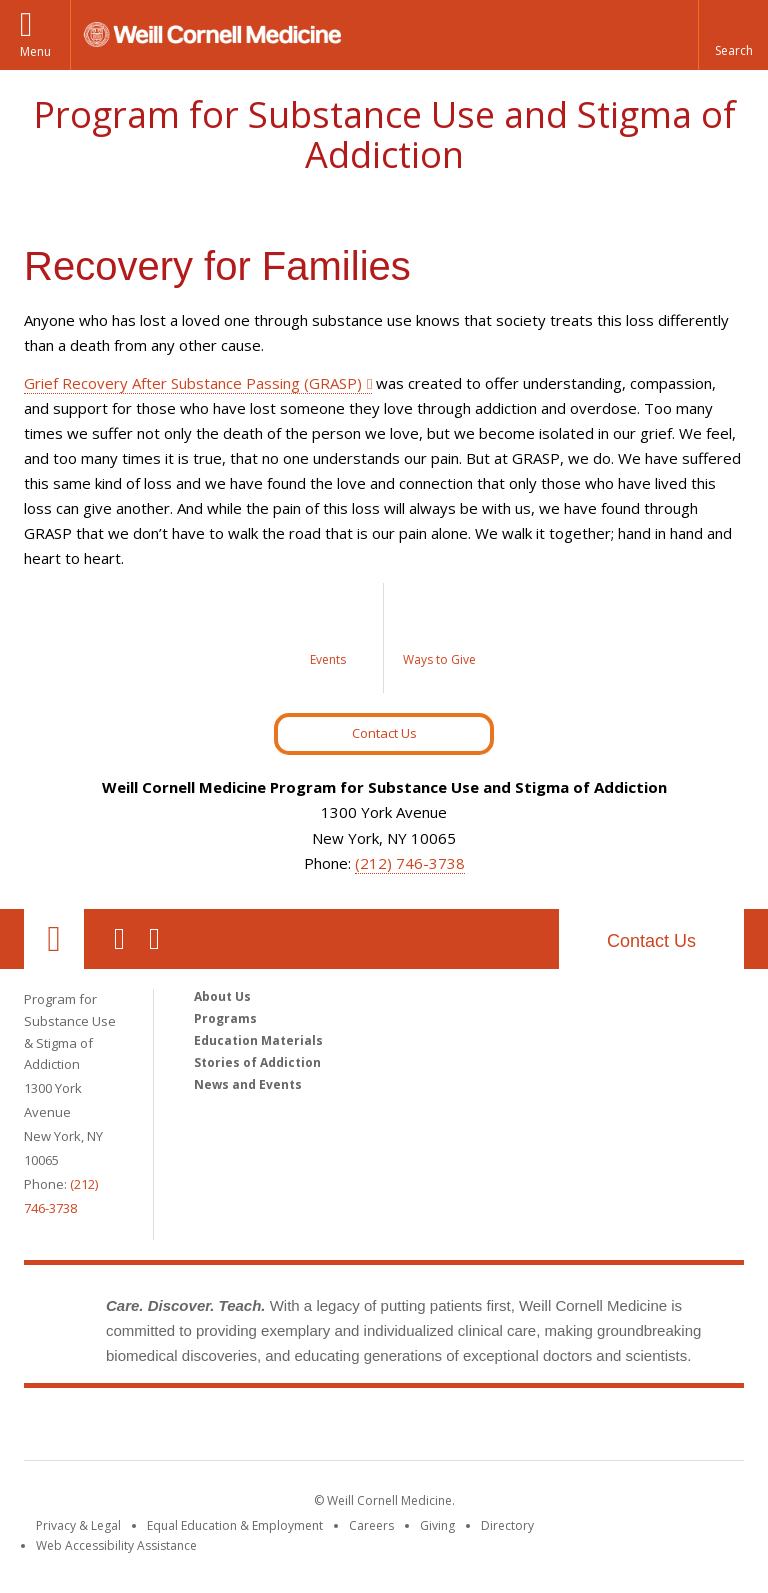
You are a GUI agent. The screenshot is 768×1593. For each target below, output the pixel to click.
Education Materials (258, 1040)
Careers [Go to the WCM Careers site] (371, 1525)
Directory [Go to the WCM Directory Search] (507, 1525)
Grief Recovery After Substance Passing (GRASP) (193, 383)
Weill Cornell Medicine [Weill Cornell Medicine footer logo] (238, 1428)
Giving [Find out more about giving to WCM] (437, 1525)
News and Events (248, 1084)
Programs (225, 1018)
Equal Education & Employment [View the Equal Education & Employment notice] (235, 1525)
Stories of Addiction (257, 1062)
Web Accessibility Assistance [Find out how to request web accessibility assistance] (116, 1545)
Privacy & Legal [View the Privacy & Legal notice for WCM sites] (78, 1525)
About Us (222, 996)
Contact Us (384, 733)
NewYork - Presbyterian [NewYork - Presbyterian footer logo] (551, 1428)
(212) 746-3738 (410, 863)
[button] (733, 35)
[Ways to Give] (439, 638)
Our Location (54, 939)
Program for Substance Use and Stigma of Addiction (384, 134)
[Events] (329, 638)
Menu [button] (35, 51)
